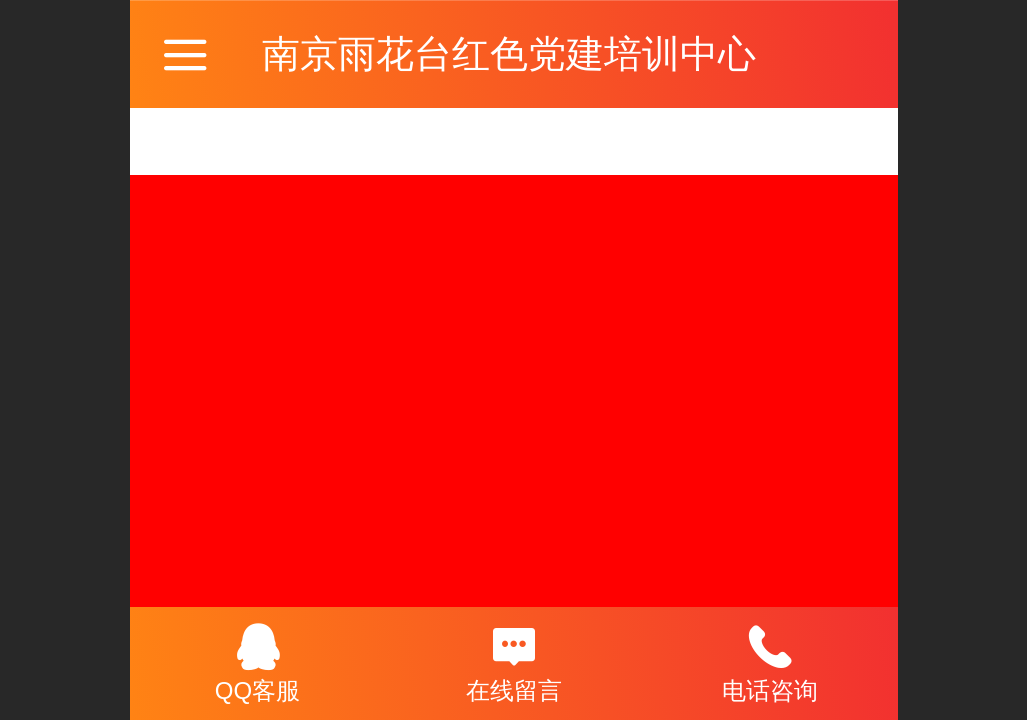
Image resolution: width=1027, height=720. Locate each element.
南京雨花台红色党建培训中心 (509, 53)
